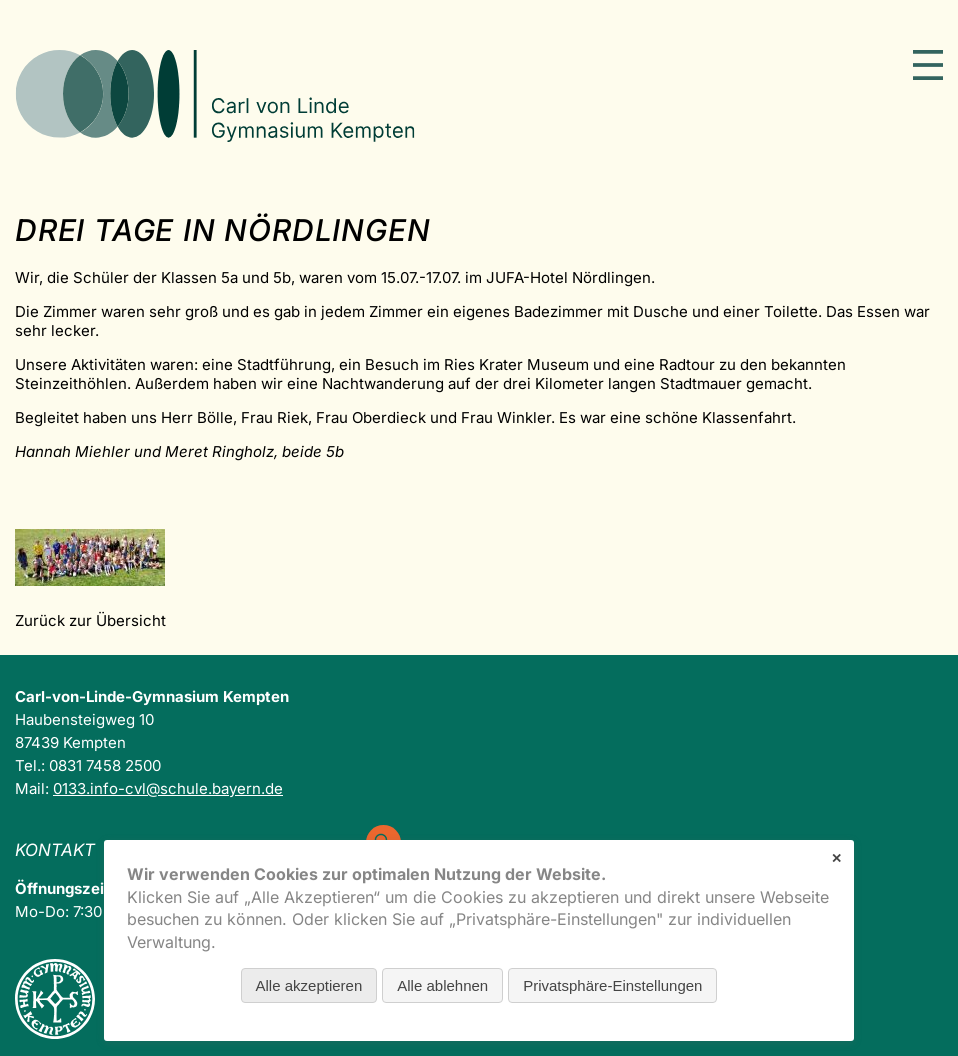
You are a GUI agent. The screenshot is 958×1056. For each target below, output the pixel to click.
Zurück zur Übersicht (90, 620)
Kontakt (55, 850)
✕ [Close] (836, 858)
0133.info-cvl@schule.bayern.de (168, 788)
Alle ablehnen (442, 985)
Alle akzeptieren (309, 985)
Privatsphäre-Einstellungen (612, 985)
